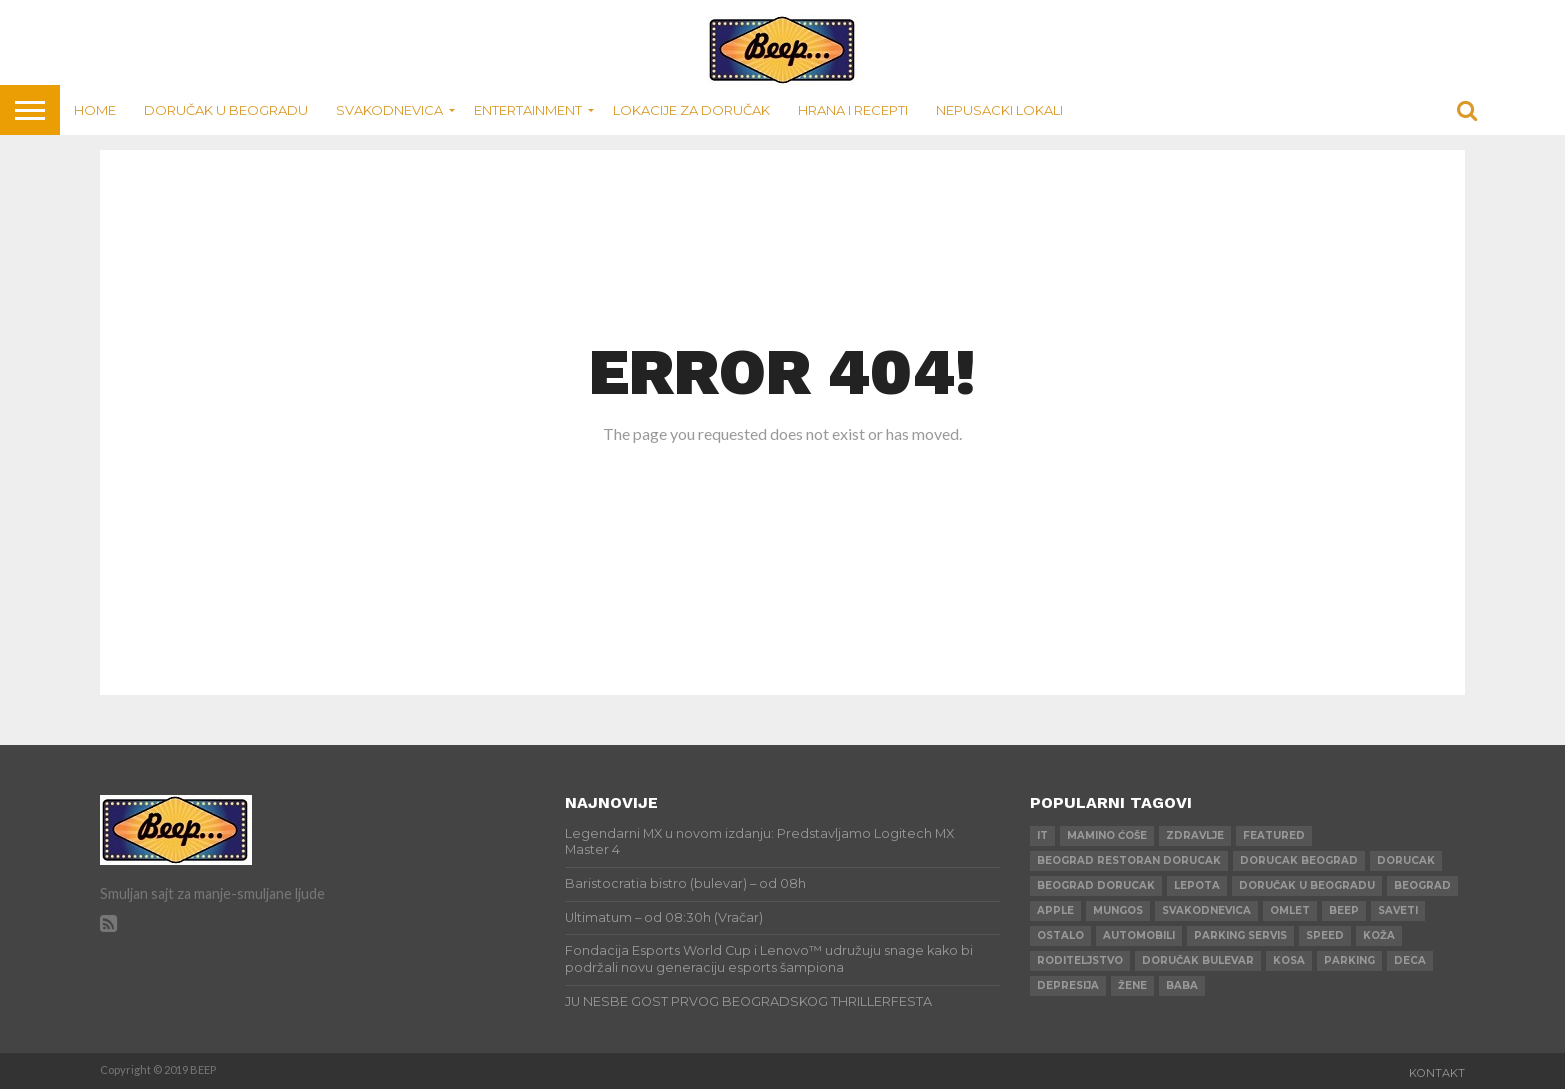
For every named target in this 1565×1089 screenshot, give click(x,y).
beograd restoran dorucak (1129, 860)
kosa (1289, 960)
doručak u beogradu (1307, 885)
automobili (1139, 935)
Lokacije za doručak (691, 110)
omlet (1290, 910)
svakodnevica (1206, 910)
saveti (1398, 910)
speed (1325, 935)
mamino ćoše (1107, 835)
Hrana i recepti (853, 110)
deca (1410, 960)
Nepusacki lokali (999, 110)
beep (1344, 910)
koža (1379, 935)
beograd (1422, 885)
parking (1349, 960)
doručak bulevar (1198, 960)
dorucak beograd (1299, 860)
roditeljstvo (1080, 960)
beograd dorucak (1096, 885)
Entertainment (528, 110)
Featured (1274, 835)
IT (1042, 835)
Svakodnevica (389, 110)
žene (1132, 985)
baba (1182, 985)
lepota (1197, 885)
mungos (1118, 910)
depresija (1068, 985)
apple (1055, 910)
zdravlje (1195, 835)
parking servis (1240, 935)
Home (95, 110)
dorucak (1406, 860)
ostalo (1060, 935)
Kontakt (1437, 1073)
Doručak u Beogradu (226, 110)
